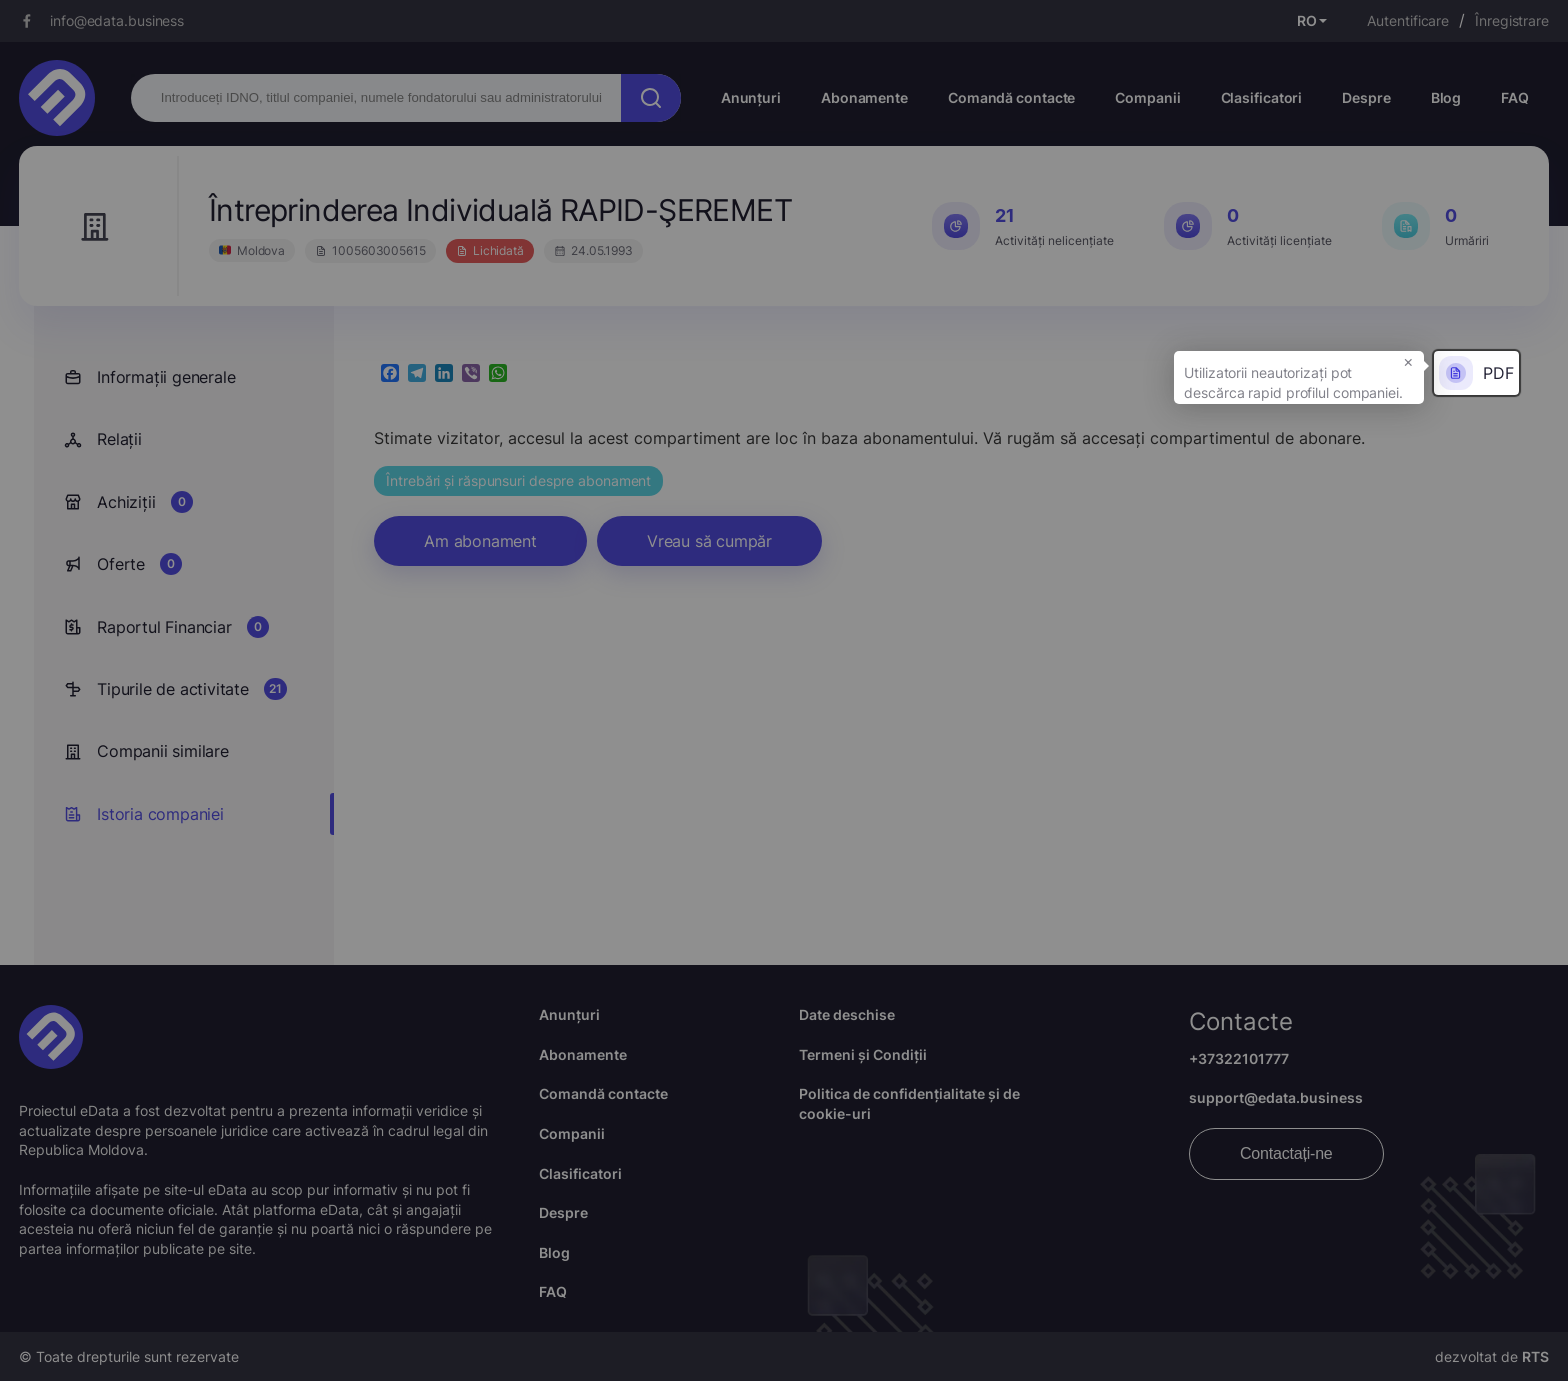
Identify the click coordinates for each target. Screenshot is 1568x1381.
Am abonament (480, 541)
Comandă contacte (1011, 97)
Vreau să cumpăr (709, 541)
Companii (1147, 97)
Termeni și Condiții (863, 1054)
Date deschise (847, 1014)
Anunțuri (751, 97)
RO (1307, 20)
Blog (1446, 97)
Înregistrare (1512, 20)
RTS (1535, 1356)
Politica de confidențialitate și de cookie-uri (909, 1103)
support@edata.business (1276, 1097)
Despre (1366, 97)
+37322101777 (1239, 1058)
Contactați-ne (1286, 1153)
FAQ (1515, 97)
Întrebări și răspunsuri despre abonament (518, 480)
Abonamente (864, 97)
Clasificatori (1262, 97)
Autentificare (1408, 20)
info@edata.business (117, 20)
